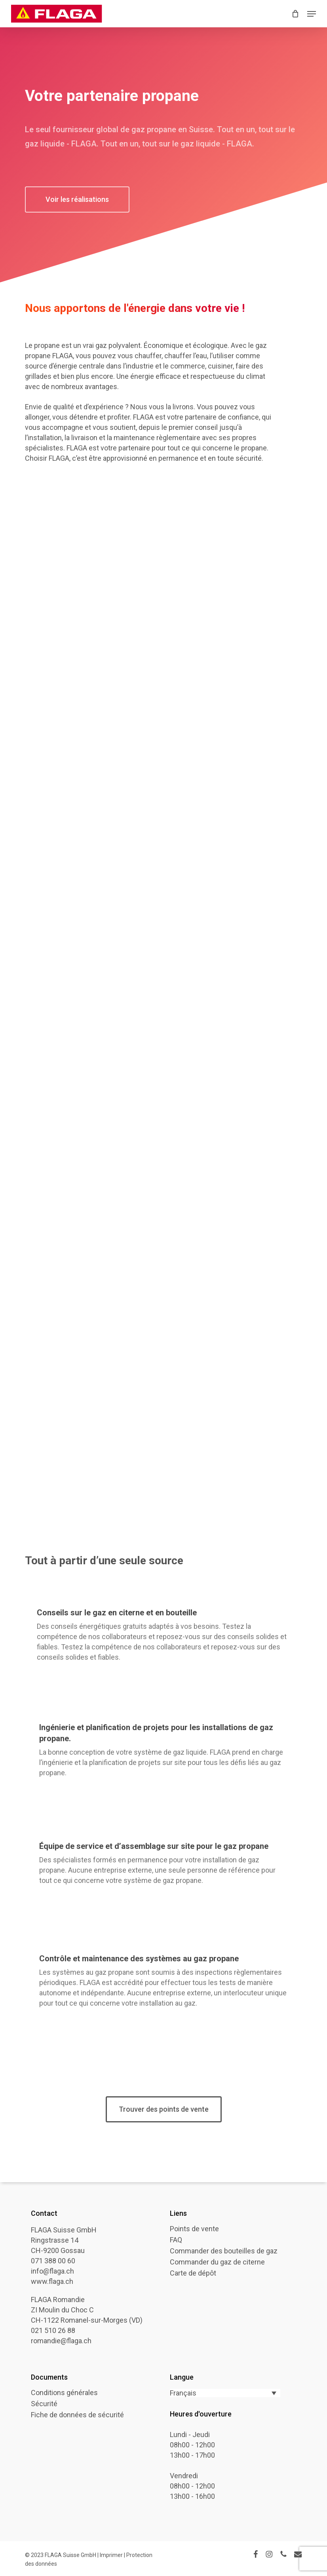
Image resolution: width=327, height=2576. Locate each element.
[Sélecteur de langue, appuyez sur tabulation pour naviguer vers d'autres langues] (225, 2393)
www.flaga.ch (52, 2281)
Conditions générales (64, 2393)
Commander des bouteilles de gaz (224, 2251)
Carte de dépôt (193, 2273)
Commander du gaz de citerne (217, 2262)
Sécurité (44, 2404)
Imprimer (112, 2555)
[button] (311, 14)
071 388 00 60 (53, 2261)
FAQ (176, 2240)
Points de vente (194, 2229)
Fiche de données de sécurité (77, 2415)
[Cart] (295, 14)
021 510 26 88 (53, 2330)
